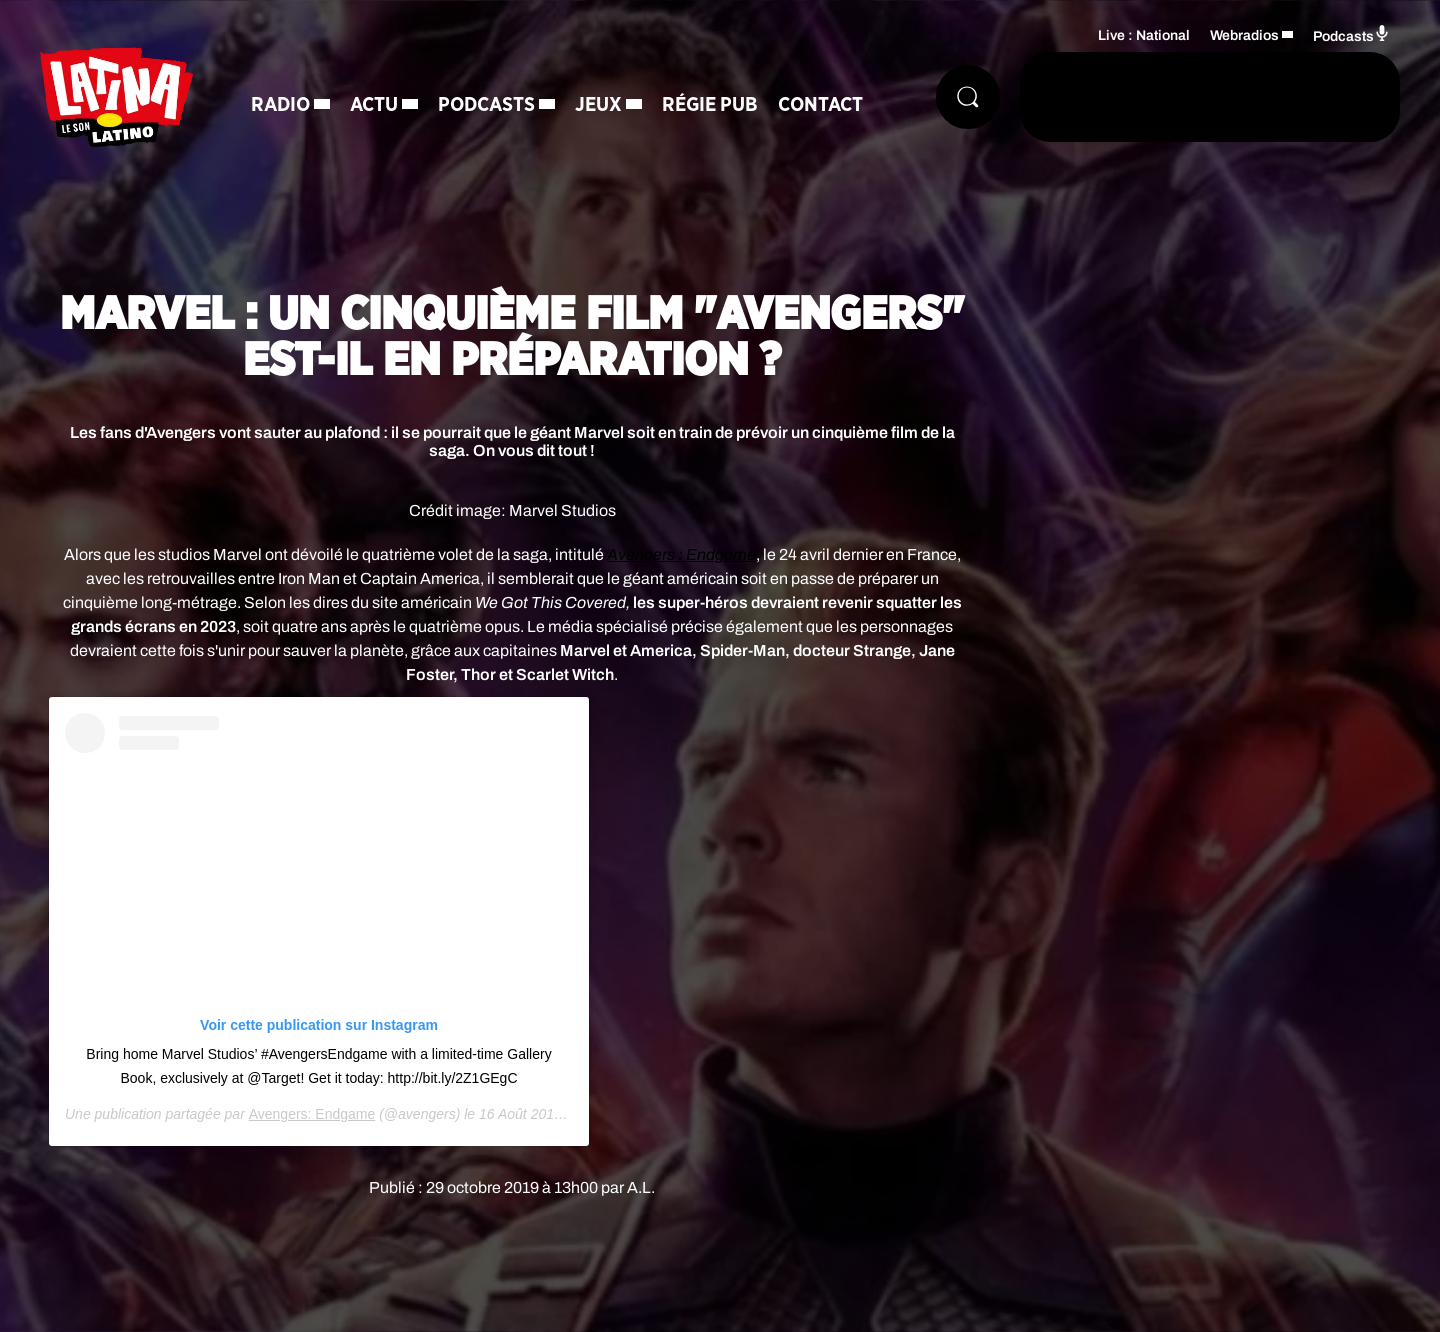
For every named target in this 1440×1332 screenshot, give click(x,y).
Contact (820, 105)
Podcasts (486, 105)
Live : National (1144, 35)
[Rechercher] (968, 97)
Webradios (1244, 35)
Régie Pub (710, 105)
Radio (280, 105)
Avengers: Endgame (312, 1114)
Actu (374, 105)
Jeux (598, 105)
